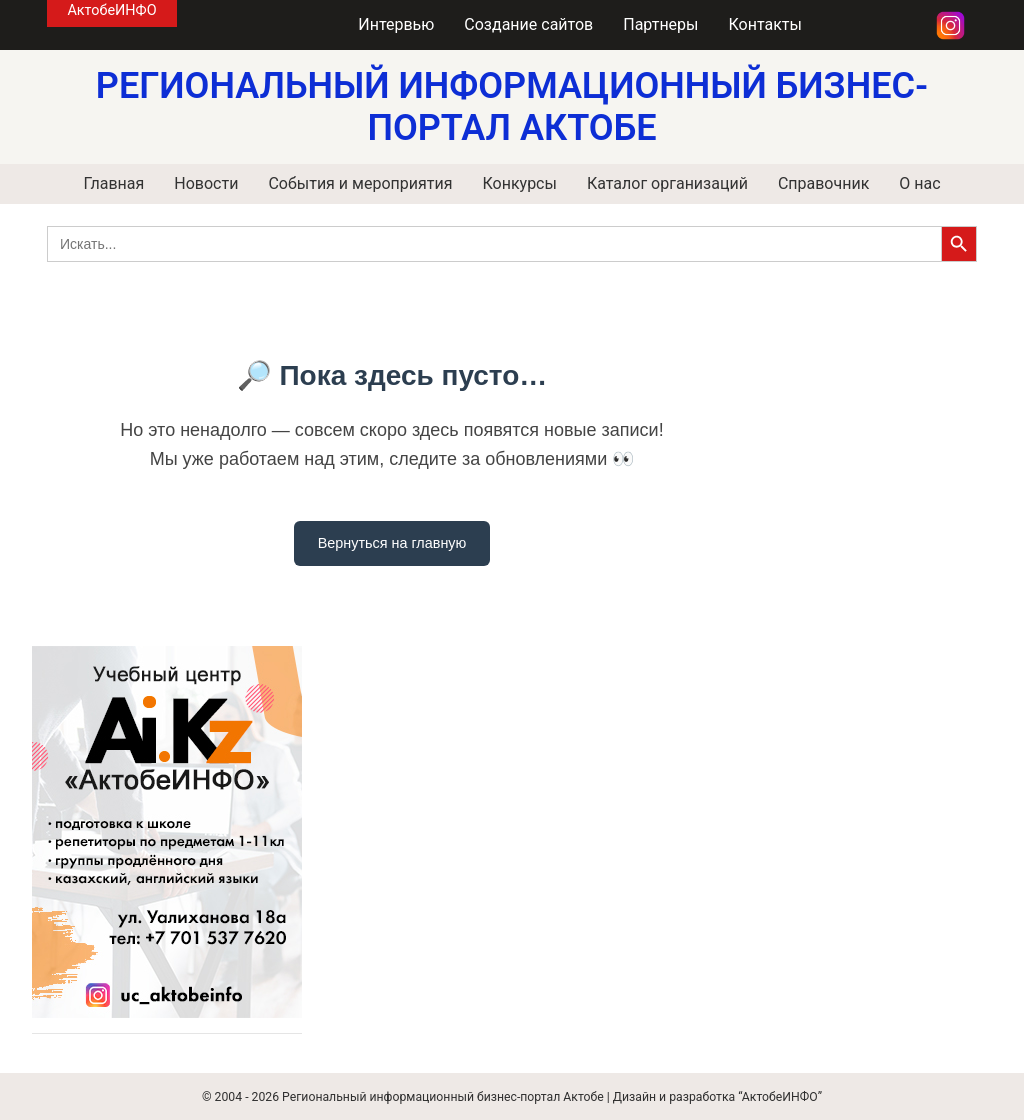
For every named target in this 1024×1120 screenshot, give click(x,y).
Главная (113, 183)
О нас (919, 183)
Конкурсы (519, 183)
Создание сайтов (528, 24)
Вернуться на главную (392, 543)
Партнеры (660, 24)
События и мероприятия (360, 183)
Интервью (396, 24)
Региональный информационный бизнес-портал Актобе (443, 1097)
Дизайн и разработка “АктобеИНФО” (717, 1097)
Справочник (823, 183)
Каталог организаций (667, 183)
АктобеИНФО (111, 10)
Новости (206, 183)
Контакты (765, 24)
